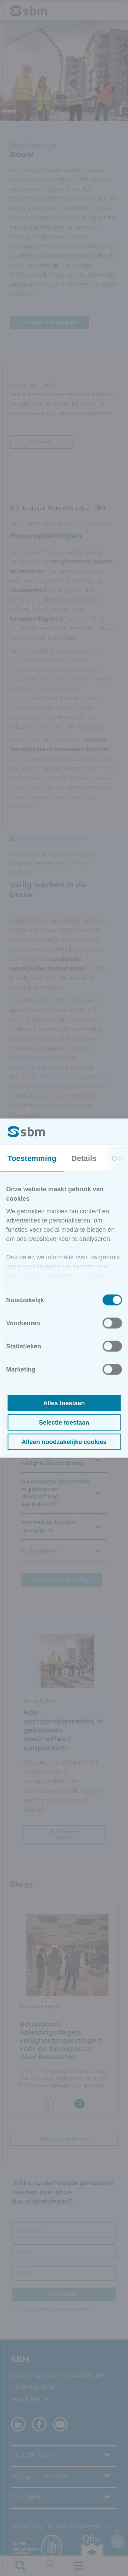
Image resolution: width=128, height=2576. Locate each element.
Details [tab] (83, 1158)
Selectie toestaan (64, 1422)
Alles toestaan (64, 1402)
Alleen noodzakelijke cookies (64, 1441)
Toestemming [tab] (32, 1158)
